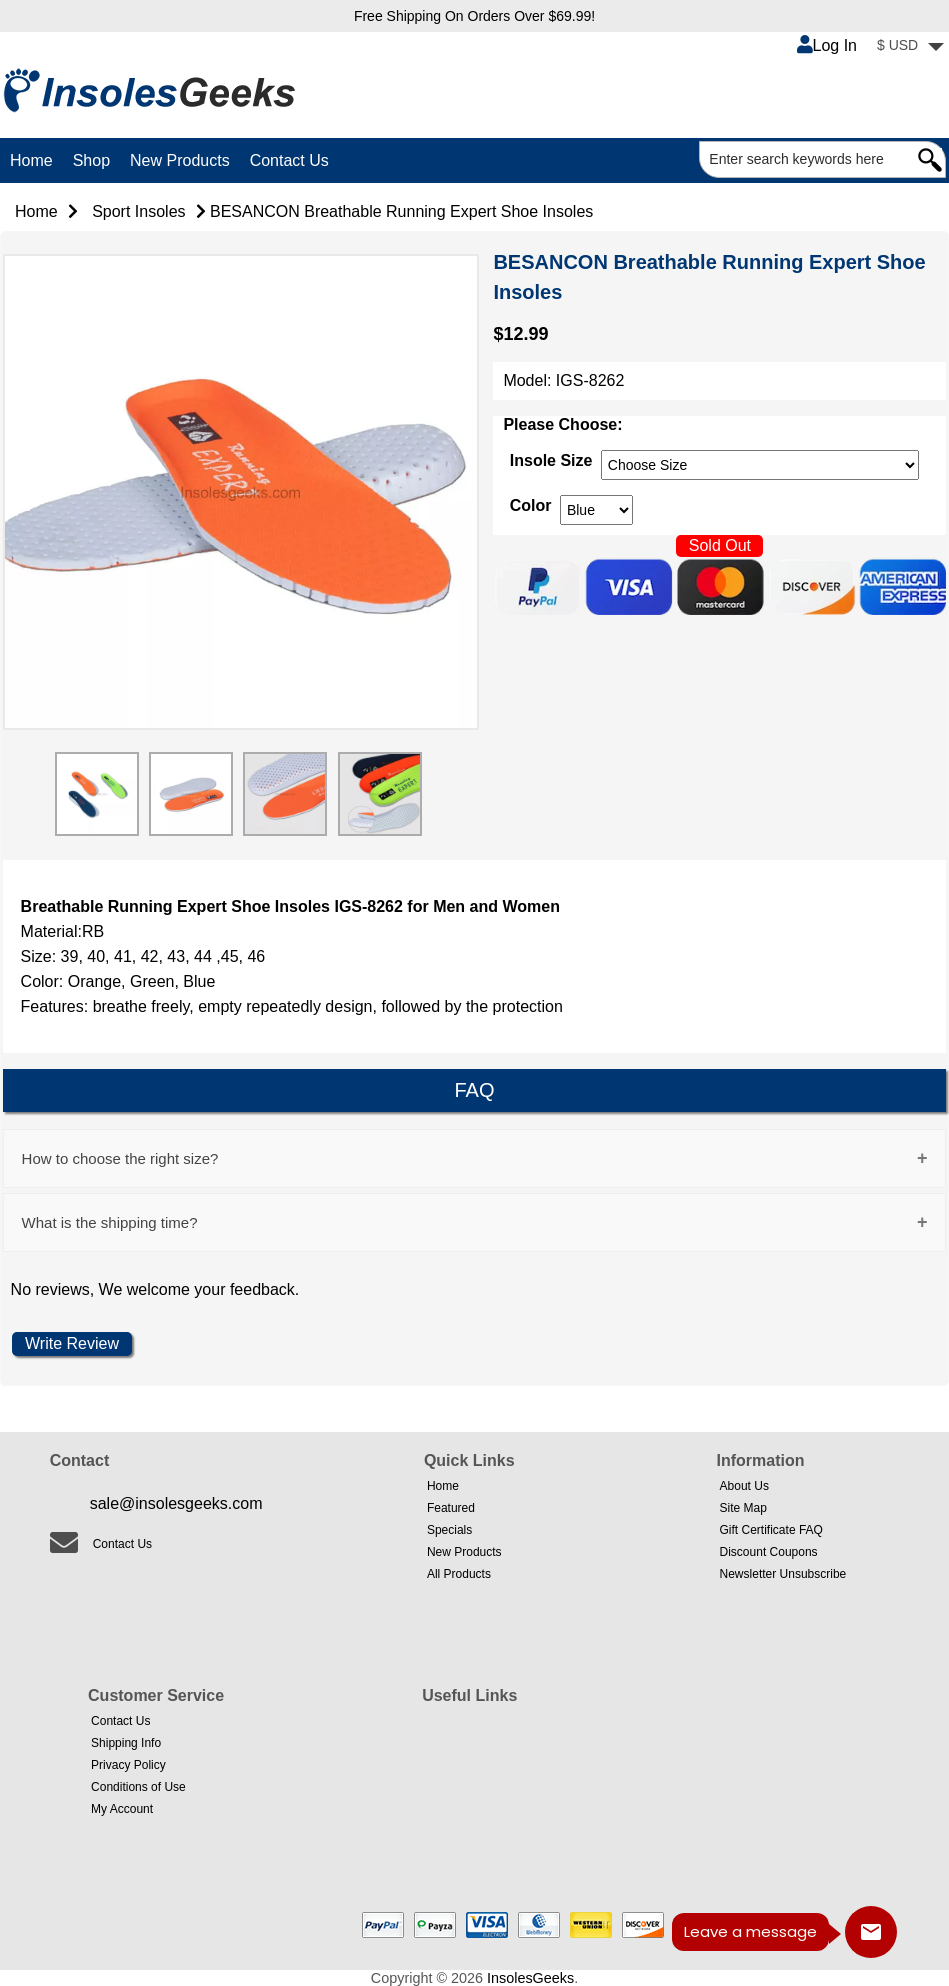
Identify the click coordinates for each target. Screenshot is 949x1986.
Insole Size (551, 460)
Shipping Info (126, 1743)
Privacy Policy (128, 1765)
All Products (459, 1574)
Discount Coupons (769, 1552)
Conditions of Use (138, 1787)
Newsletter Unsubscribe (783, 1574)
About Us (744, 1486)
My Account (122, 1809)
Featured (451, 1508)
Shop (91, 160)
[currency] (760, 465)
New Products (180, 160)
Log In (827, 45)
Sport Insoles (138, 211)
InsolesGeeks (530, 1978)
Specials (449, 1530)
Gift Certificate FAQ (771, 1530)
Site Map (743, 1508)
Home (31, 160)
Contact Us (289, 160)
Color (531, 505)
